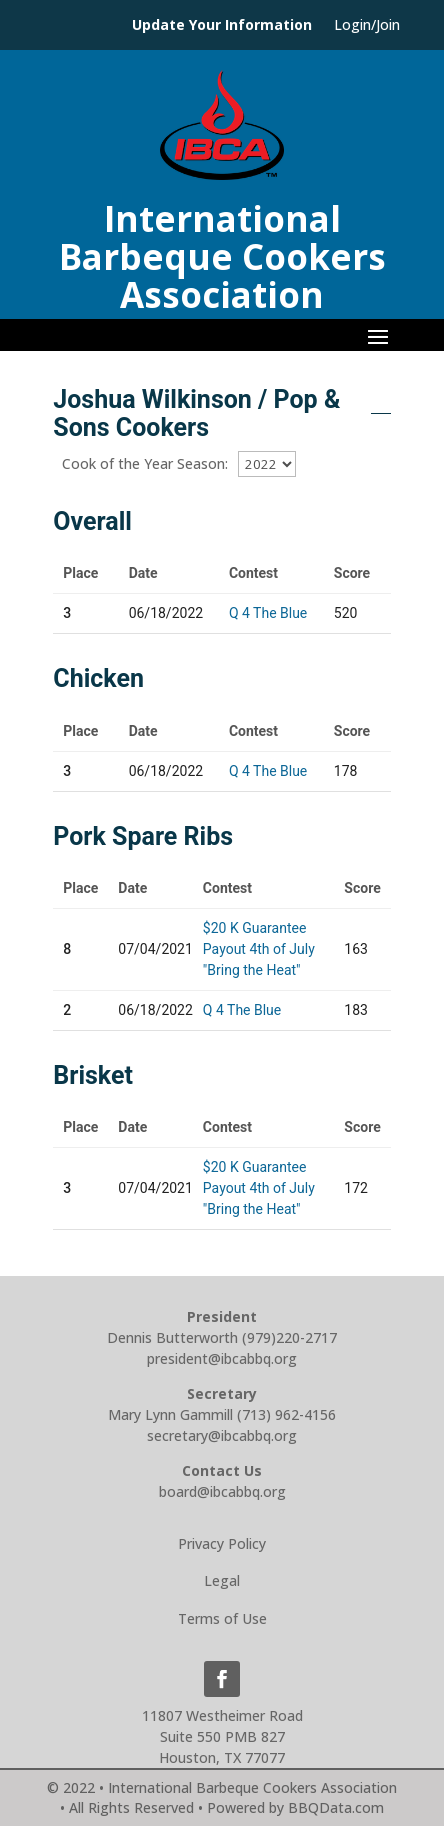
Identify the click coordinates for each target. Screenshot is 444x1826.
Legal (222, 1580)
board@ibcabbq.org (222, 1491)
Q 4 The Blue (268, 613)
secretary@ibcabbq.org (222, 1435)
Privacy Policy (222, 1543)
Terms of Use (222, 1618)
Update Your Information (222, 26)
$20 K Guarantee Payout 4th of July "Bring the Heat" (259, 949)
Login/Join (367, 26)
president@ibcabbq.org (222, 1358)
